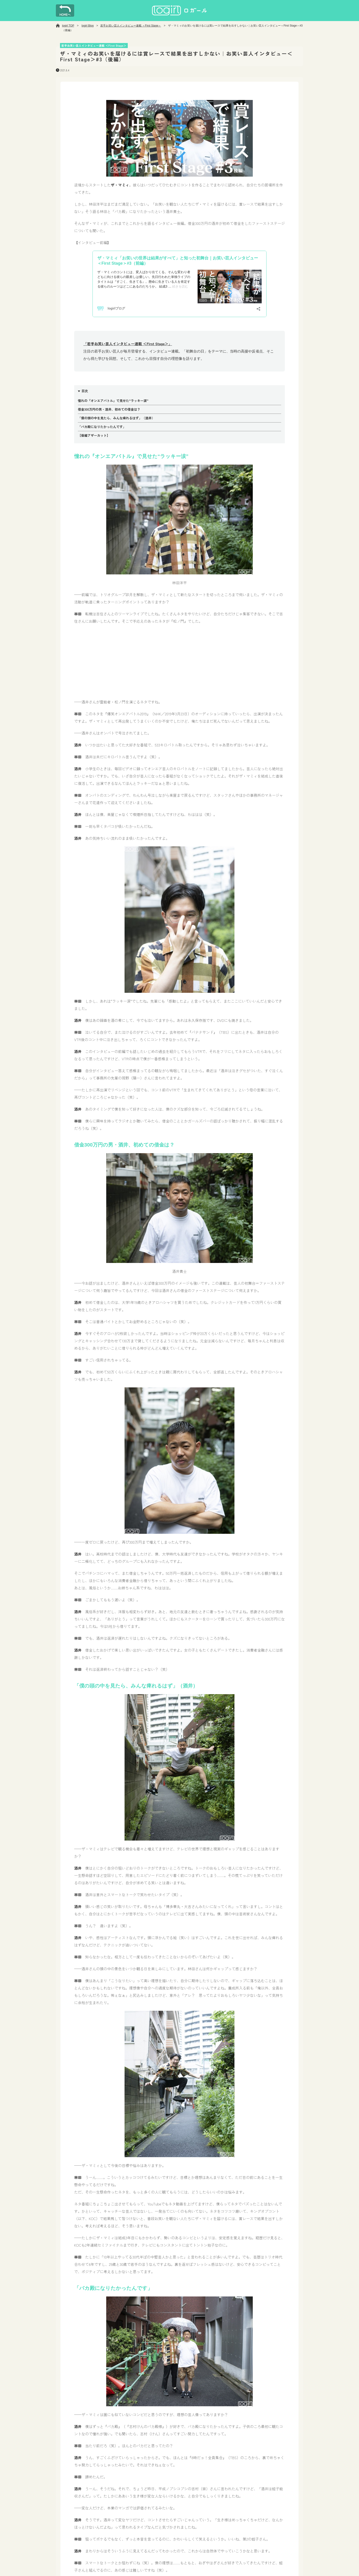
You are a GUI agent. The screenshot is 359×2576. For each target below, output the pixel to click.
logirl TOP (68, 25)
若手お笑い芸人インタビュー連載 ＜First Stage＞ (130, 25)
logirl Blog (88, 25)
